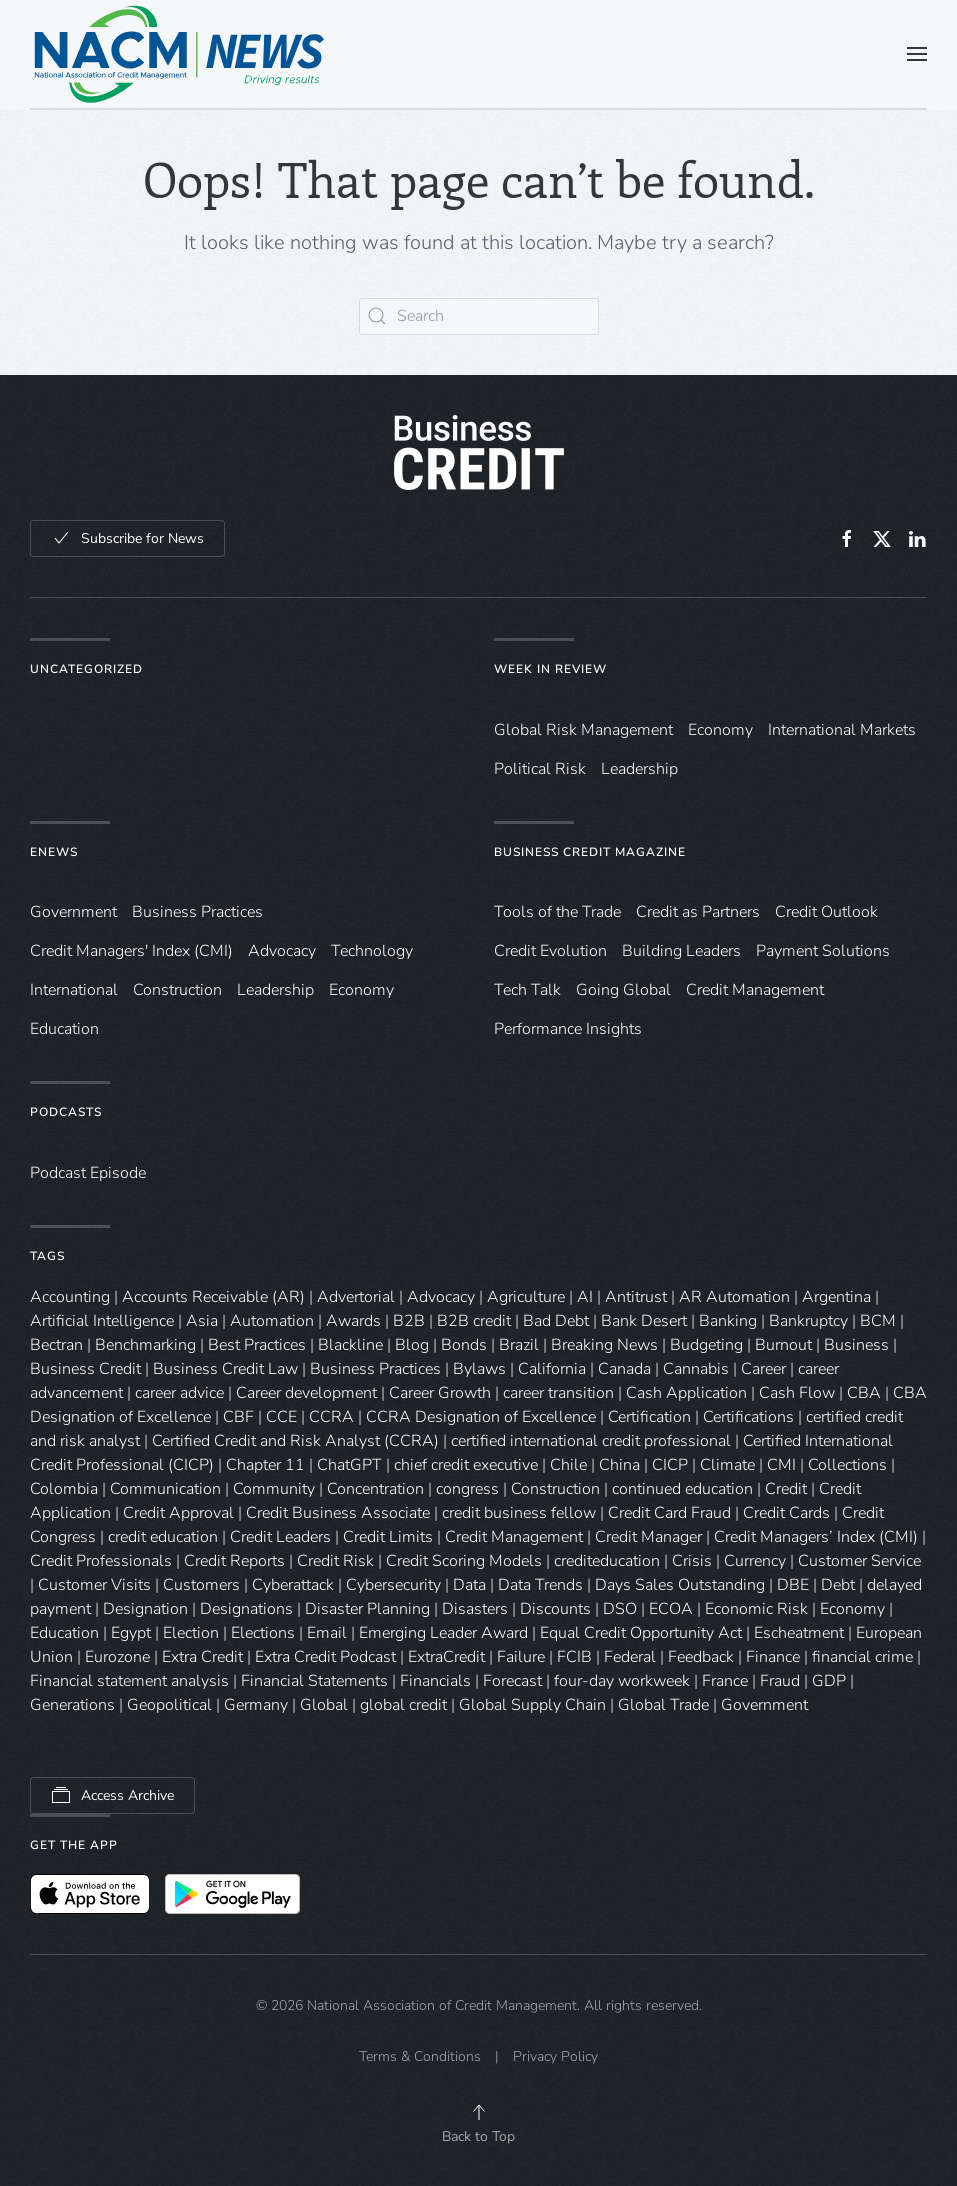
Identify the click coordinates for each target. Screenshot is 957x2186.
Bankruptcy (808, 1321)
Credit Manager (648, 1537)
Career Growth (440, 1393)
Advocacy (282, 951)
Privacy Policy (555, 2056)
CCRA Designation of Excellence (481, 1417)
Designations (246, 1609)
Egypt (131, 1633)
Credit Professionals (101, 1561)
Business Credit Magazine (590, 852)
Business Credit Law (225, 1369)
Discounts (555, 1609)
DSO (620, 1609)
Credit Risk (335, 1561)
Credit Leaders (280, 1537)
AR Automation (734, 1297)
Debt (838, 1585)
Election (191, 1633)
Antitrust (636, 1297)
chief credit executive (466, 1465)
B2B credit (474, 1321)
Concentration (375, 1489)
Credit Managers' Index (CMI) (131, 951)
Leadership (639, 769)
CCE (281, 1417)
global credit (403, 1705)
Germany (256, 1705)
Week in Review (550, 669)
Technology (372, 951)
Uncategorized (86, 669)
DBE (793, 1585)
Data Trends (540, 1585)
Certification (649, 1417)
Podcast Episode (88, 1173)
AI (585, 1297)
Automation (272, 1321)
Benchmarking (145, 1345)
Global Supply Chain (532, 1705)
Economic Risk (756, 1609)
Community (274, 1489)
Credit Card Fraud (669, 1513)
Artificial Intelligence (102, 1321)
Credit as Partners (698, 912)
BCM (878, 1321)
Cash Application (686, 1393)
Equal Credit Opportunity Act (641, 1633)
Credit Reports (234, 1561)
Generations (72, 1705)
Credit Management (755, 990)
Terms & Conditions (420, 2056)
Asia (202, 1321)
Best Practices (257, 1345)
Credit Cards (786, 1513)
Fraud (780, 1681)
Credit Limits (388, 1537)
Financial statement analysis (129, 1681)
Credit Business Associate (338, 1513)
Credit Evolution (550, 951)
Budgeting (706, 1345)
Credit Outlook (826, 912)
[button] (917, 54)
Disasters (475, 1609)
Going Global (623, 990)
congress (467, 1489)
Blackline (350, 1345)
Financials (435, 1681)
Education (64, 1029)
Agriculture (526, 1297)
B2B (409, 1321)
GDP (829, 1681)
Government (73, 912)
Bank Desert (644, 1321)
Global (324, 1705)
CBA (864, 1393)
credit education (163, 1537)
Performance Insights (568, 1029)
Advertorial (356, 1297)
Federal (630, 1657)
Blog (412, 1345)
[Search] (479, 316)
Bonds (464, 1345)
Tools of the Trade (557, 912)
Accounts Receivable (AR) (213, 1297)
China (619, 1465)
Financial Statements (314, 1681)
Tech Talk (527, 990)
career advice (179, 1393)
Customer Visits (94, 1585)
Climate (727, 1465)
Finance (773, 1657)
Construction (177, 990)
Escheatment (799, 1633)
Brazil (519, 1345)
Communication (165, 1489)
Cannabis (696, 1369)
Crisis (692, 1561)
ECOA (671, 1609)
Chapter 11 (265, 1465)
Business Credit (85, 1369)
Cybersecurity (393, 1585)
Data (469, 1585)
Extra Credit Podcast (325, 1657)
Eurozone (117, 1657)
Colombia (64, 1489)
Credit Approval (178, 1513)
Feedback (701, 1657)
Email (327, 1633)
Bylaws (479, 1369)
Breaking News (604, 1345)
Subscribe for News (127, 538)
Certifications (748, 1417)
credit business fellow (519, 1513)
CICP (670, 1465)
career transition (558, 1393)
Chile (568, 1465)
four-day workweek (622, 1681)
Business (856, 1345)
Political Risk (540, 769)
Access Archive (112, 1795)
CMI (781, 1465)
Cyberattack (293, 1585)
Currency (755, 1561)
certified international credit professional (591, 1441)
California (552, 1369)
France (725, 1681)
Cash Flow (797, 1393)
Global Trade (663, 1705)
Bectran (56, 1345)
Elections (263, 1633)
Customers (201, 1585)
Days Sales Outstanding (680, 1585)
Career (763, 1369)
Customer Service (859, 1561)
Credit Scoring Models (464, 1561)
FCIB (574, 1657)
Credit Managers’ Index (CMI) (816, 1537)
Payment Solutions (823, 951)
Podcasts (66, 1112)
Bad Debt (556, 1321)
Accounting (70, 1297)
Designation (145, 1609)
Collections (847, 1465)
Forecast (512, 1681)
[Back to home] (180, 54)
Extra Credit (202, 1657)
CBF (238, 1417)
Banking (728, 1321)
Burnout (783, 1345)
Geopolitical (169, 1705)
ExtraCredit (446, 1657)
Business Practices (197, 912)
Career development (306, 1393)
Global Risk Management (583, 730)
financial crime (862, 1657)
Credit (786, 1489)
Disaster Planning (367, 1609)
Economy (720, 730)
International (74, 990)
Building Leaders (681, 951)
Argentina (836, 1297)
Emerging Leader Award (443, 1633)
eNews (54, 852)
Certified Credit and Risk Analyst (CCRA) (295, 1441)
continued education (682, 1489)
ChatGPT (349, 1465)
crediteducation (607, 1561)
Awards (353, 1321)
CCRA (331, 1417)
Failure (521, 1657)
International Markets (842, 730)
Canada (624, 1369)
